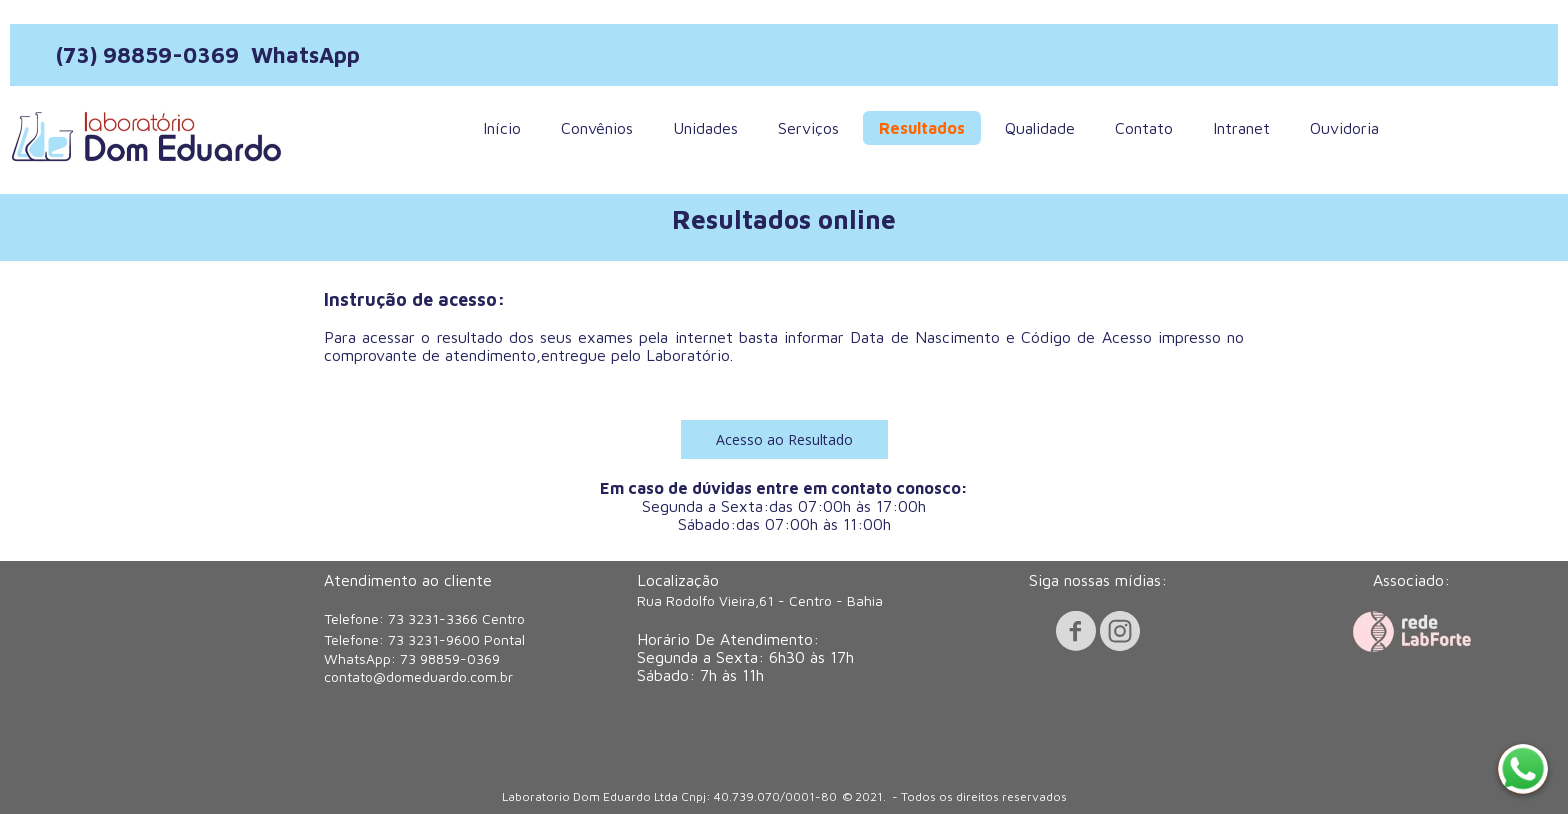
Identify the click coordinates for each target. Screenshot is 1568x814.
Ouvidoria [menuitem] (1344, 128)
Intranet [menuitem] (1241, 128)
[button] (784, 439)
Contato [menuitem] (1144, 128)
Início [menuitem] (502, 128)
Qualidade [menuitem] (1040, 128)
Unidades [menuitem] (705, 128)
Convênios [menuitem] (597, 128)
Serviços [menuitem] (808, 128)
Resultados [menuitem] (922, 128)
